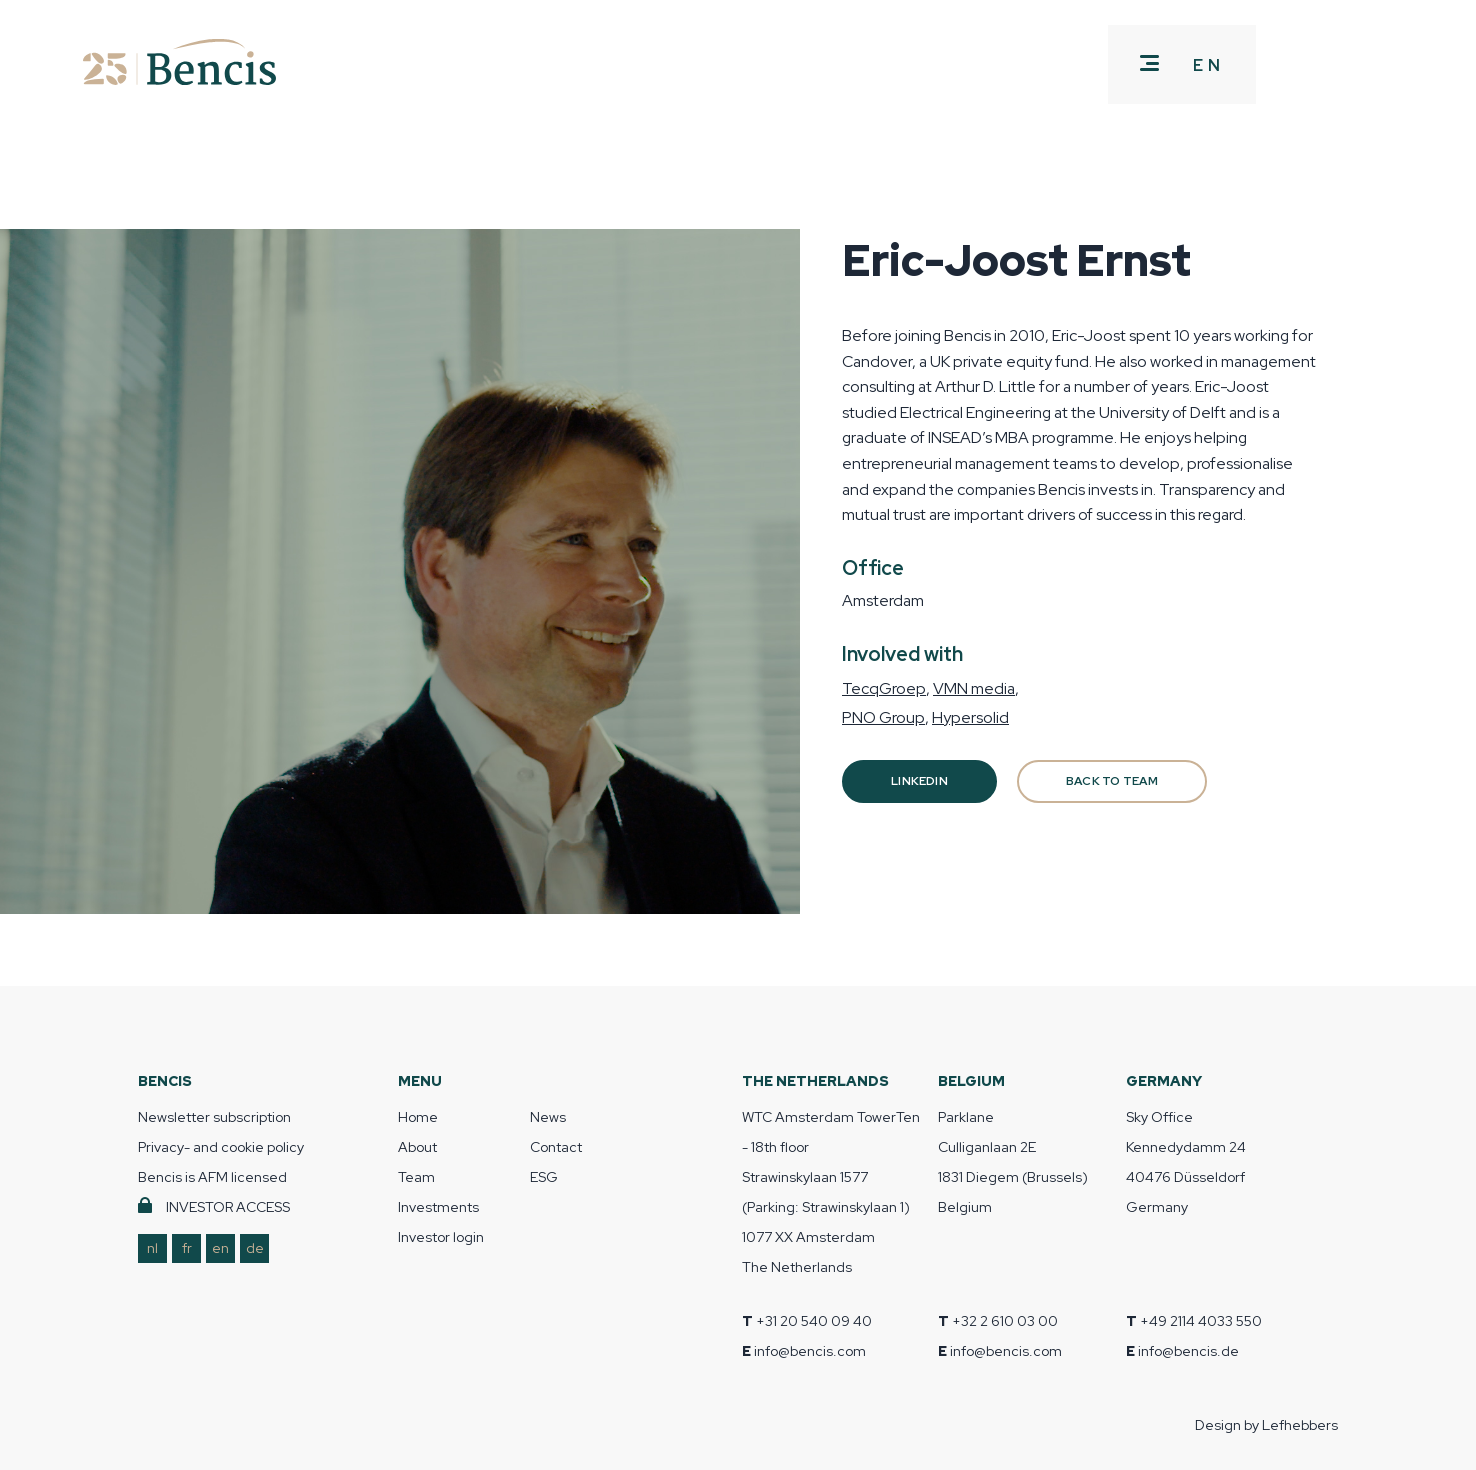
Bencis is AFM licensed (212, 1177)
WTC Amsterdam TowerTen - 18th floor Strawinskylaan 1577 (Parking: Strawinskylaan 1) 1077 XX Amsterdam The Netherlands (831, 1192)
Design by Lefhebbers (1266, 1425)
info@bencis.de (1188, 1351)
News (548, 1117)
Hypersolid (970, 717)
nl (152, 1248)
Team (416, 1177)
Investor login (441, 1237)
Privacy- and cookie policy (221, 1147)
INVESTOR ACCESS (228, 1207)
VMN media (974, 688)
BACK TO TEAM (1112, 781)
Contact (556, 1147)
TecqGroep (884, 688)
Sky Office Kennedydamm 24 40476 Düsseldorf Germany (1186, 1162)
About (417, 1147)
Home (418, 1117)
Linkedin (919, 781)
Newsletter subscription (214, 1117)
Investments (438, 1207)
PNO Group (883, 717)
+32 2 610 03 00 (1005, 1321)
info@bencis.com (810, 1351)
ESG (544, 1177)
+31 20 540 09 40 (814, 1321)
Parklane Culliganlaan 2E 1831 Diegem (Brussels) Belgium (1013, 1162)
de (255, 1248)
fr (187, 1248)
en (220, 1248)
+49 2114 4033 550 (1201, 1321)
